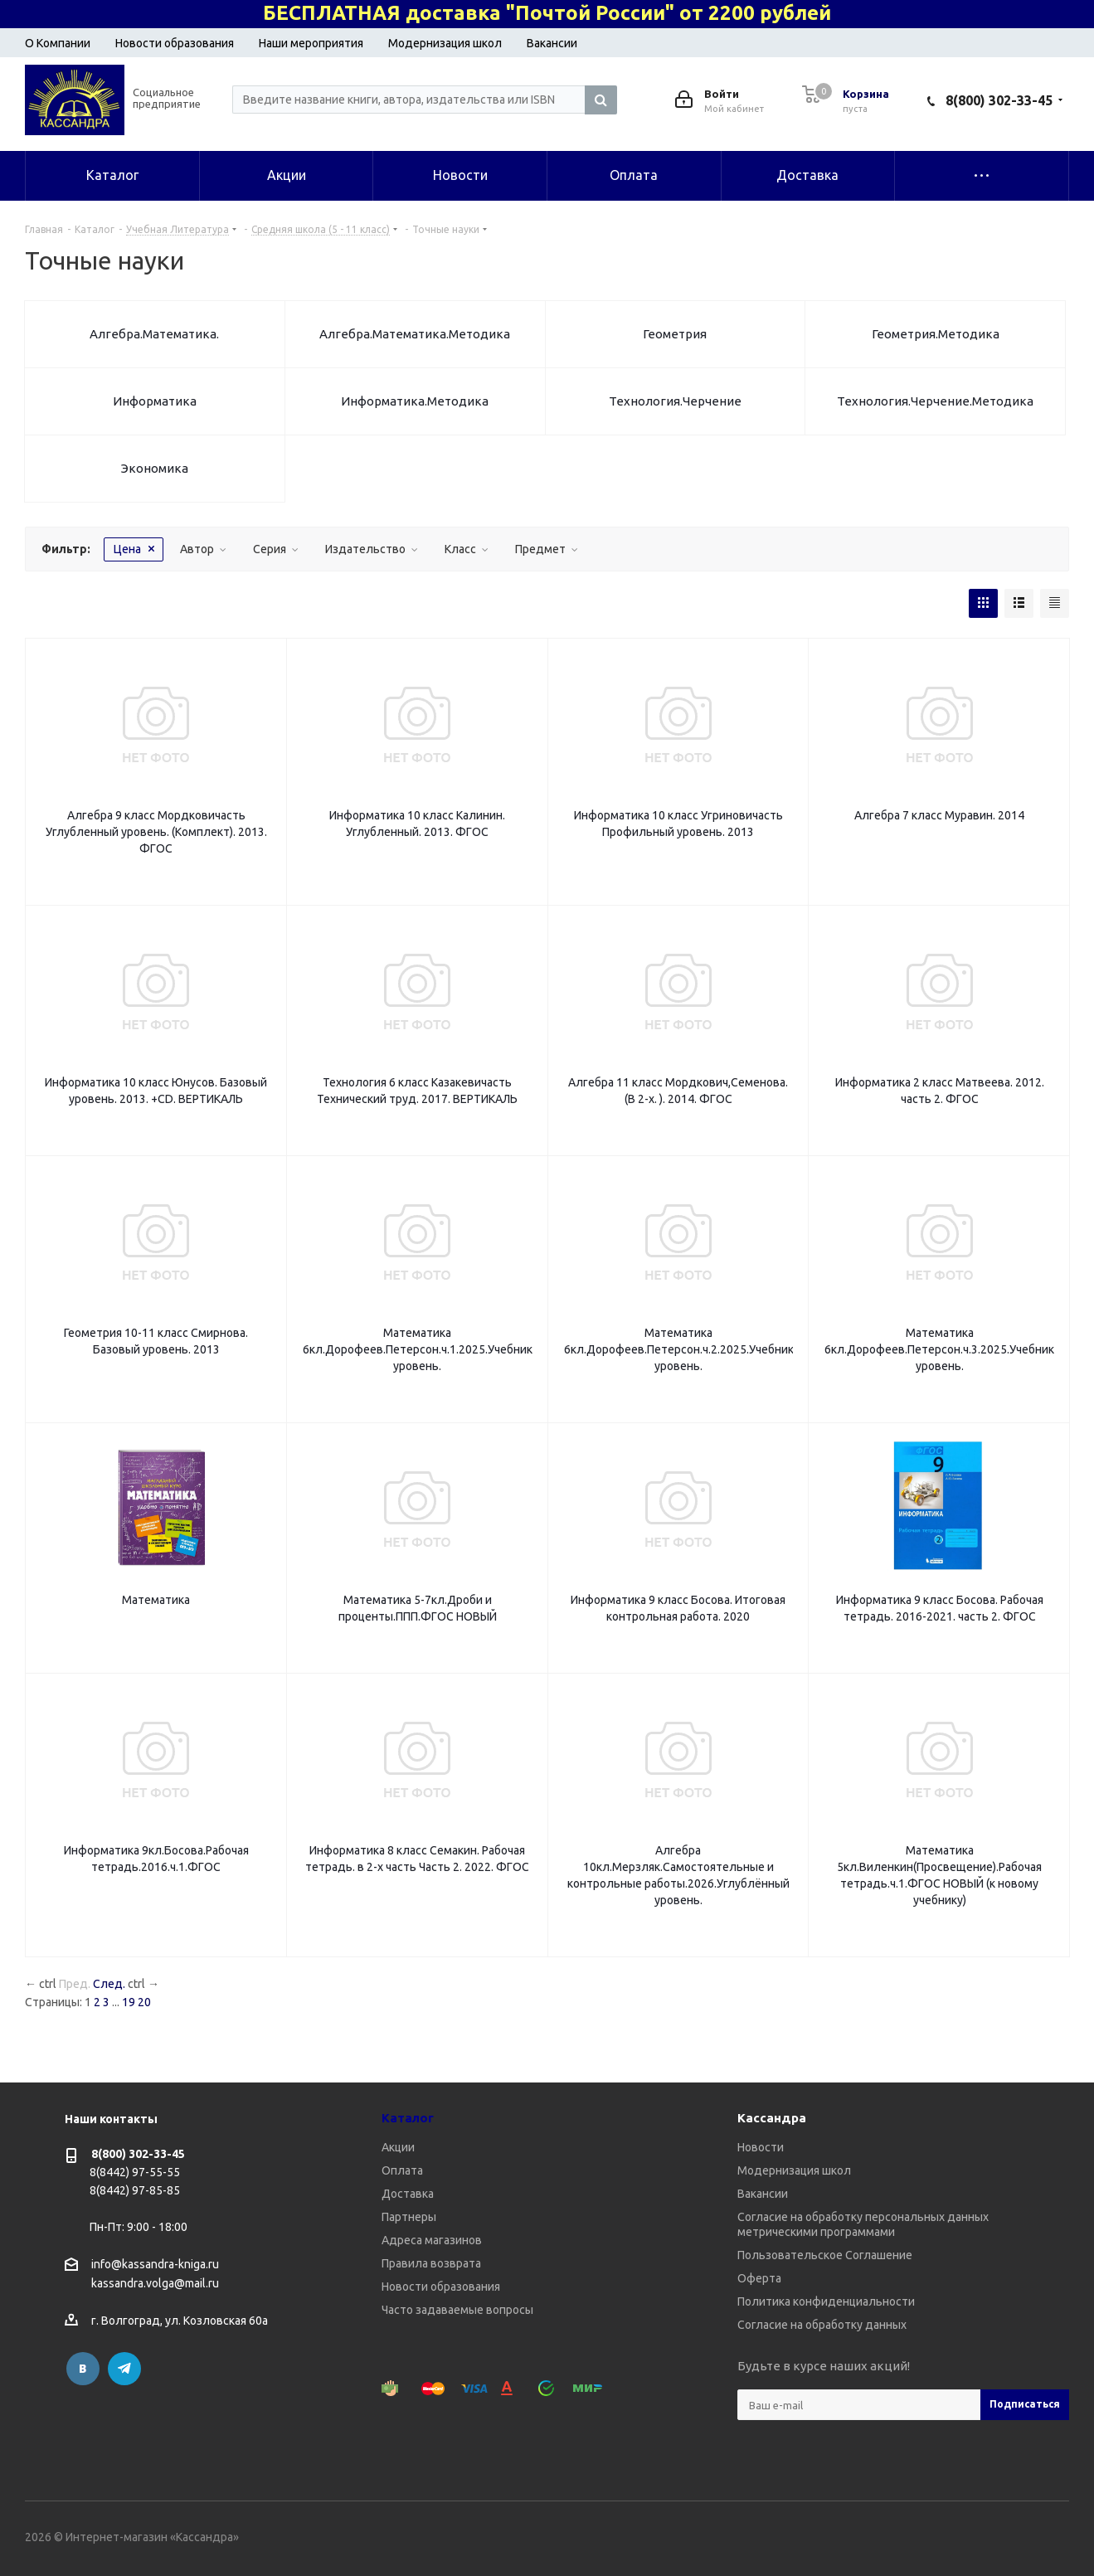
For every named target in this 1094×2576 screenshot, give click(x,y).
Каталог (408, 2118)
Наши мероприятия (311, 43)
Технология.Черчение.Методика (935, 401)
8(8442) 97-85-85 (135, 2190)
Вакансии (552, 43)
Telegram (124, 2368)
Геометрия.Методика (935, 334)
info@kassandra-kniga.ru (155, 2264)
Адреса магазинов (432, 2240)
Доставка (408, 2193)
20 (144, 2002)
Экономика (154, 468)
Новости (760, 2147)
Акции (398, 2147)
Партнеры (409, 2217)
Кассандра (771, 2118)
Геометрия (675, 334)
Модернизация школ (445, 43)
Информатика (155, 401)
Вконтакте (83, 2368)
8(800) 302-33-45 (999, 100)
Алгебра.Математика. (154, 334)
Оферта (759, 2278)
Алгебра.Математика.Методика (414, 334)
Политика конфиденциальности (826, 2301)
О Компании (57, 43)
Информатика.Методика (415, 401)
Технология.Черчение (675, 401)
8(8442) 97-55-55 (135, 2172)
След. (109, 1983)
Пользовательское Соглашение (824, 2255)
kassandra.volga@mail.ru (155, 2284)
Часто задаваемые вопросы (457, 2309)
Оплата (402, 2170)
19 (128, 2002)
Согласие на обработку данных (822, 2324)
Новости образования (174, 43)
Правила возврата (431, 2263)
